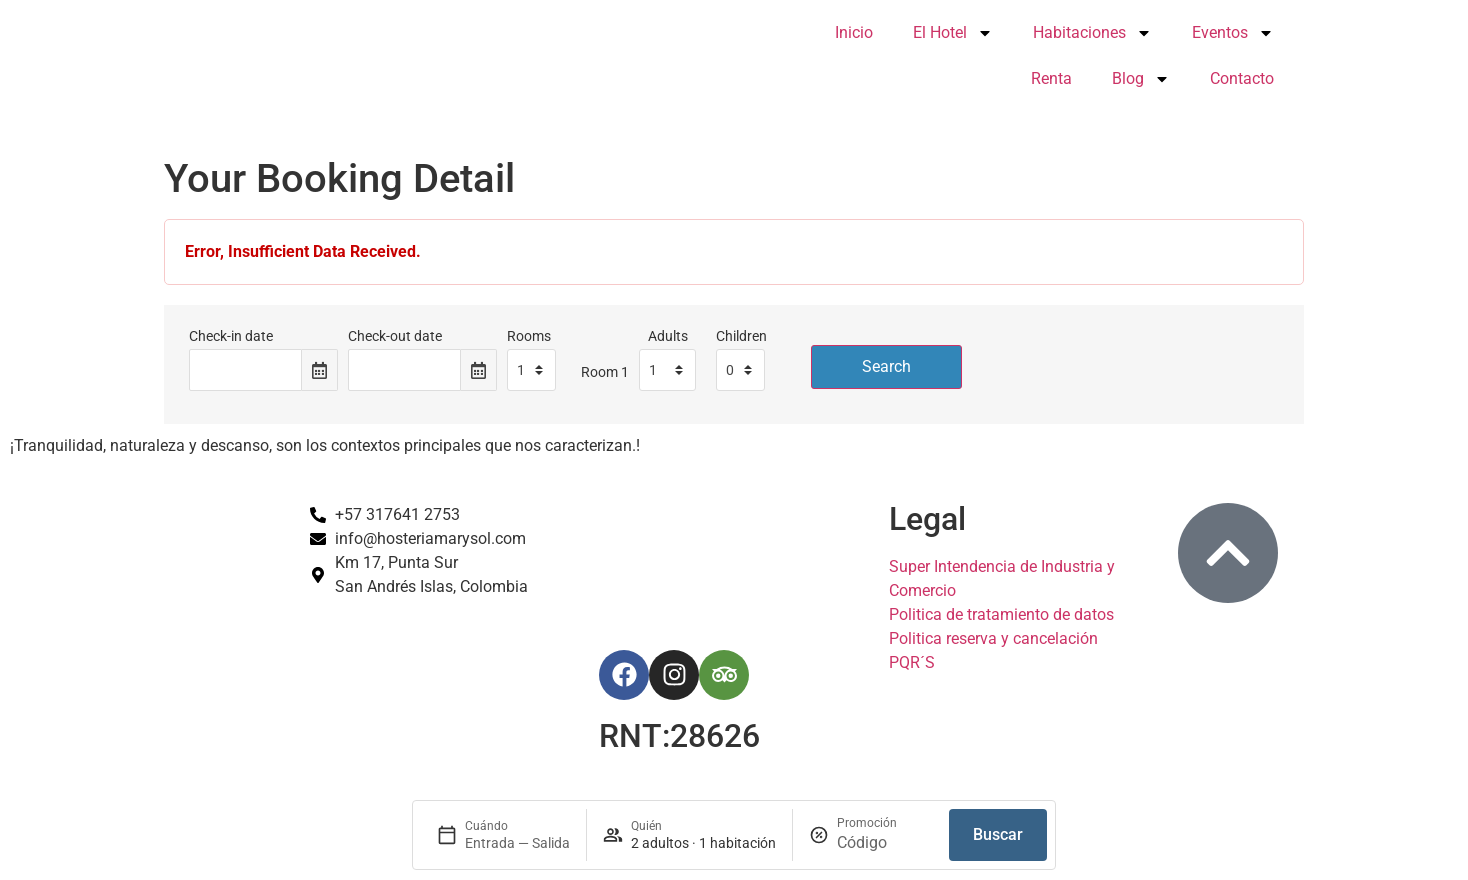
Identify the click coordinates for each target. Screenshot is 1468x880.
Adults (668, 337)
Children (741, 337)
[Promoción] (885, 843)
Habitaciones (1092, 33)
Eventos (1233, 33)
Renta (1051, 78)
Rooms (529, 337)
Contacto (1242, 78)
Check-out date (395, 337)
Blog (1141, 79)
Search (886, 366)
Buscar (998, 834)
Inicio (854, 32)
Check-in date (231, 337)
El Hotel (953, 33)
